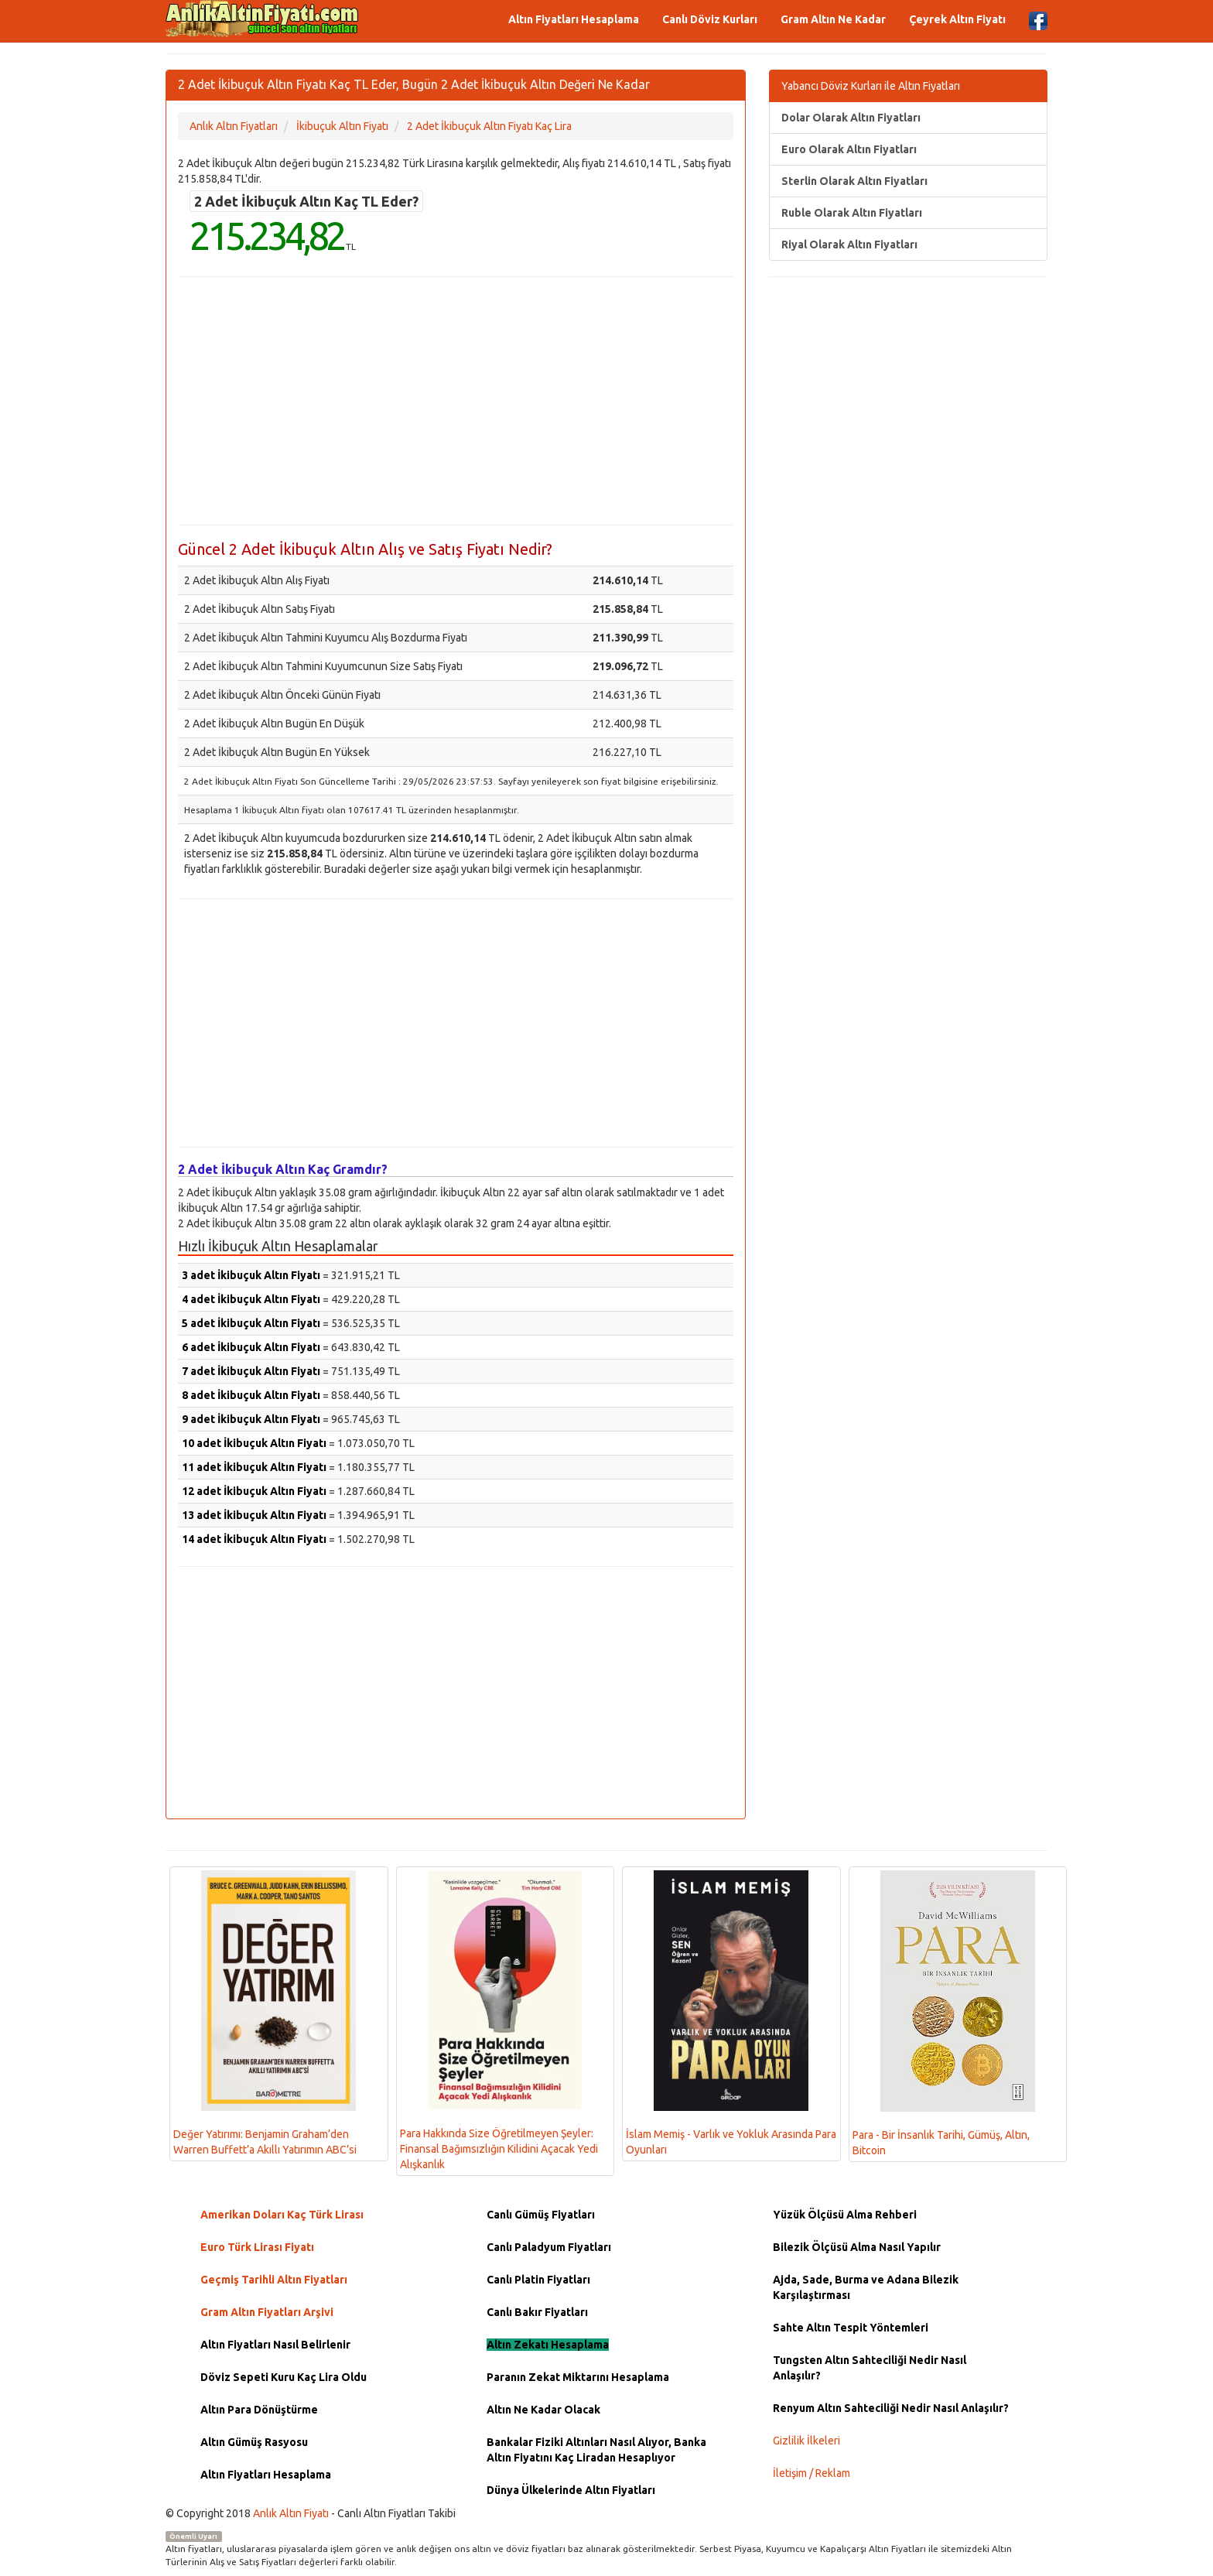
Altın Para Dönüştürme (259, 2409)
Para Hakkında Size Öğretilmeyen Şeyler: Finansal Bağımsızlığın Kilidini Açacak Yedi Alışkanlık (499, 2020)
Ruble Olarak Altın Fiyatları (851, 213)
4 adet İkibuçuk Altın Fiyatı (251, 1299)
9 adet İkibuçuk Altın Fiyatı (251, 1419)
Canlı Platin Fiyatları (538, 2279)
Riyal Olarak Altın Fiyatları (849, 244)
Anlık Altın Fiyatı (291, 2513)
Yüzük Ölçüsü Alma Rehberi (845, 2214)
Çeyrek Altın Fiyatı (957, 19)
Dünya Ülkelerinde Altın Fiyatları (571, 2490)
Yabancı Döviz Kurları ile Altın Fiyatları (870, 86)
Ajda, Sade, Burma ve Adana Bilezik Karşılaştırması (865, 2287)
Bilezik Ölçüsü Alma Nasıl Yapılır (857, 2247)
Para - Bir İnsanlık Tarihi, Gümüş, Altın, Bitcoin (944, 2013)
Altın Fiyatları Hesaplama (573, 19)
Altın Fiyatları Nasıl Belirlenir (275, 2344)
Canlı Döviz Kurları (709, 19)
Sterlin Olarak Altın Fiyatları (854, 181)
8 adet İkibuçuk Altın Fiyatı (251, 1395)
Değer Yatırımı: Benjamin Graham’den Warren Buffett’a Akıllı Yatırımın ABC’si (265, 2013)
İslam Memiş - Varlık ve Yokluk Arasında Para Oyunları (731, 2013)
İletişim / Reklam (811, 2473)
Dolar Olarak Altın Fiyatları (851, 117)
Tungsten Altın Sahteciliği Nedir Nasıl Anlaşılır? (869, 2368)
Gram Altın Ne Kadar (833, 19)
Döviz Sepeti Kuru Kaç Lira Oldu (283, 2377)
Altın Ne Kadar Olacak (543, 2409)
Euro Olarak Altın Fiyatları (849, 149)
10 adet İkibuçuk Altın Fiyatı (254, 1443)
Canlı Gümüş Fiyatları (541, 2214)
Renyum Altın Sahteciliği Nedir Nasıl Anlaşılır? (891, 2408)
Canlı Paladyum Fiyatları (549, 2247)
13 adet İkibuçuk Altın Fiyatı (254, 1515)
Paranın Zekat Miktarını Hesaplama (578, 2377)
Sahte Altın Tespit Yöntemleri (850, 2327)
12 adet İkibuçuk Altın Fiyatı (254, 1491)
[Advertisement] (455, 400)
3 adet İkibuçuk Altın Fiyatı (251, 1275)
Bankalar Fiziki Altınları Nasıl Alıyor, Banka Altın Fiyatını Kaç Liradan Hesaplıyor (596, 2450)
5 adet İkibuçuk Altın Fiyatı (251, 1323)
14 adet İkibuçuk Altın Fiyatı (254, 1539)
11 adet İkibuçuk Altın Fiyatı (254, 1467)
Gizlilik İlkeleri (806, 2440)
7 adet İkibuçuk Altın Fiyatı (251, 1371)
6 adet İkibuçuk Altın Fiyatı (251, 1347)
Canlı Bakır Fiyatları (537, 2312)
